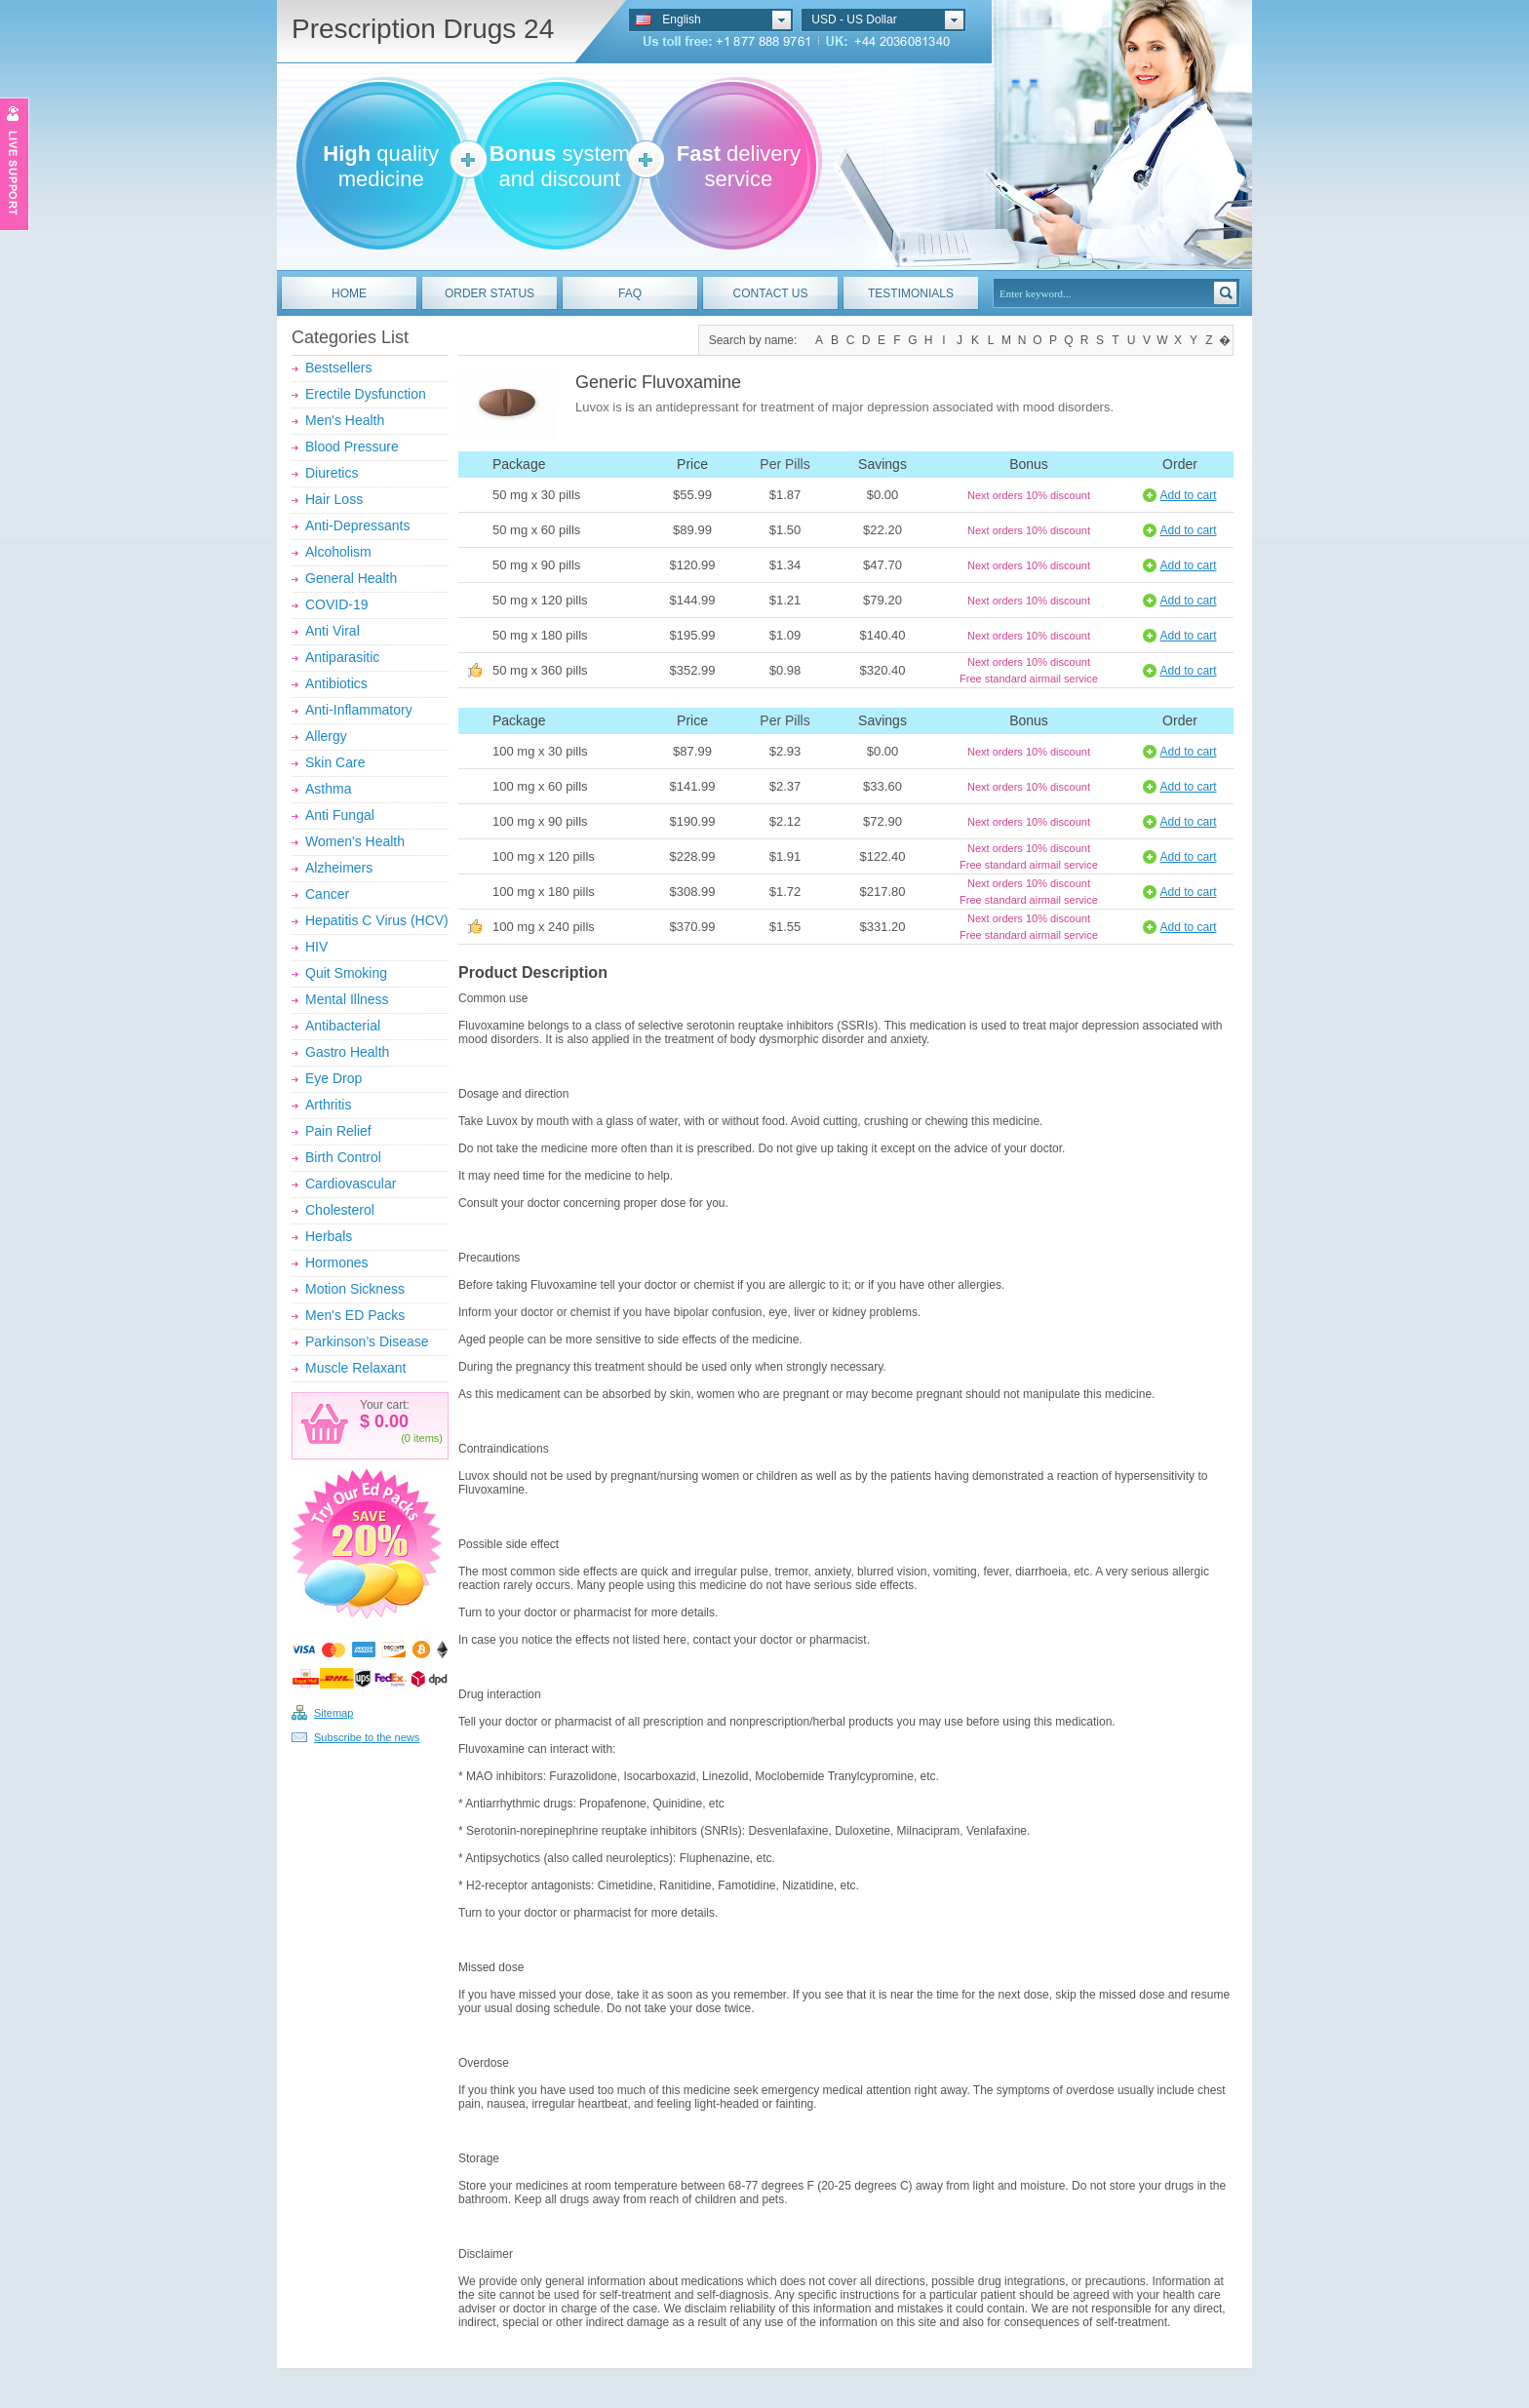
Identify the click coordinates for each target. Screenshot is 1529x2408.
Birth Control (343, 1157)
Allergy (326, 736)
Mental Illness (347, 999)
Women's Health (355, 841)
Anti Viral (332, 631)
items (426, 1438)
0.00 (389, 1421)
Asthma (328, 788)
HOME (349, 293)
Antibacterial (342, 1025)
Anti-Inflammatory (358, 710)
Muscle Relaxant (356, 1368)
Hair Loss (334, 499)
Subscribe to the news (366, 1737)
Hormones (337, 1262)
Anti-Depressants (357, 525)
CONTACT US (770, 293)
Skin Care (335, 762)
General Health (351, 578)
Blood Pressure (352, 446)
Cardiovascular (350, 1183)
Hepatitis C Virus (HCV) (377, 920)
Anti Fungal (339, 815)
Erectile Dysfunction (365, 394)
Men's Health (344, 420)
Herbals (328, 1236)
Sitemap (333, 1713)
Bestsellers (338, 367)
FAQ (630, 293)
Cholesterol (339, 1210)
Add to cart (1187, 495)
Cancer (327, 894)
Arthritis (328, 1104)
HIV (316, 946)
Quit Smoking (346, 973)
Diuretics (331, 473)
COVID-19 (337, 604)
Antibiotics (336, 683)
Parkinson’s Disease (367, 1341)
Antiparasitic (342, 657)
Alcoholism (338, 552)
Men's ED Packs (355, 1315)
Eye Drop (333, 1078)
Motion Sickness (355, 1289)
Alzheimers (338, 867)
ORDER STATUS (489, 293)
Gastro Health (347, 1052)
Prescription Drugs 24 (423, 29)
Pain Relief (338, 1131)
